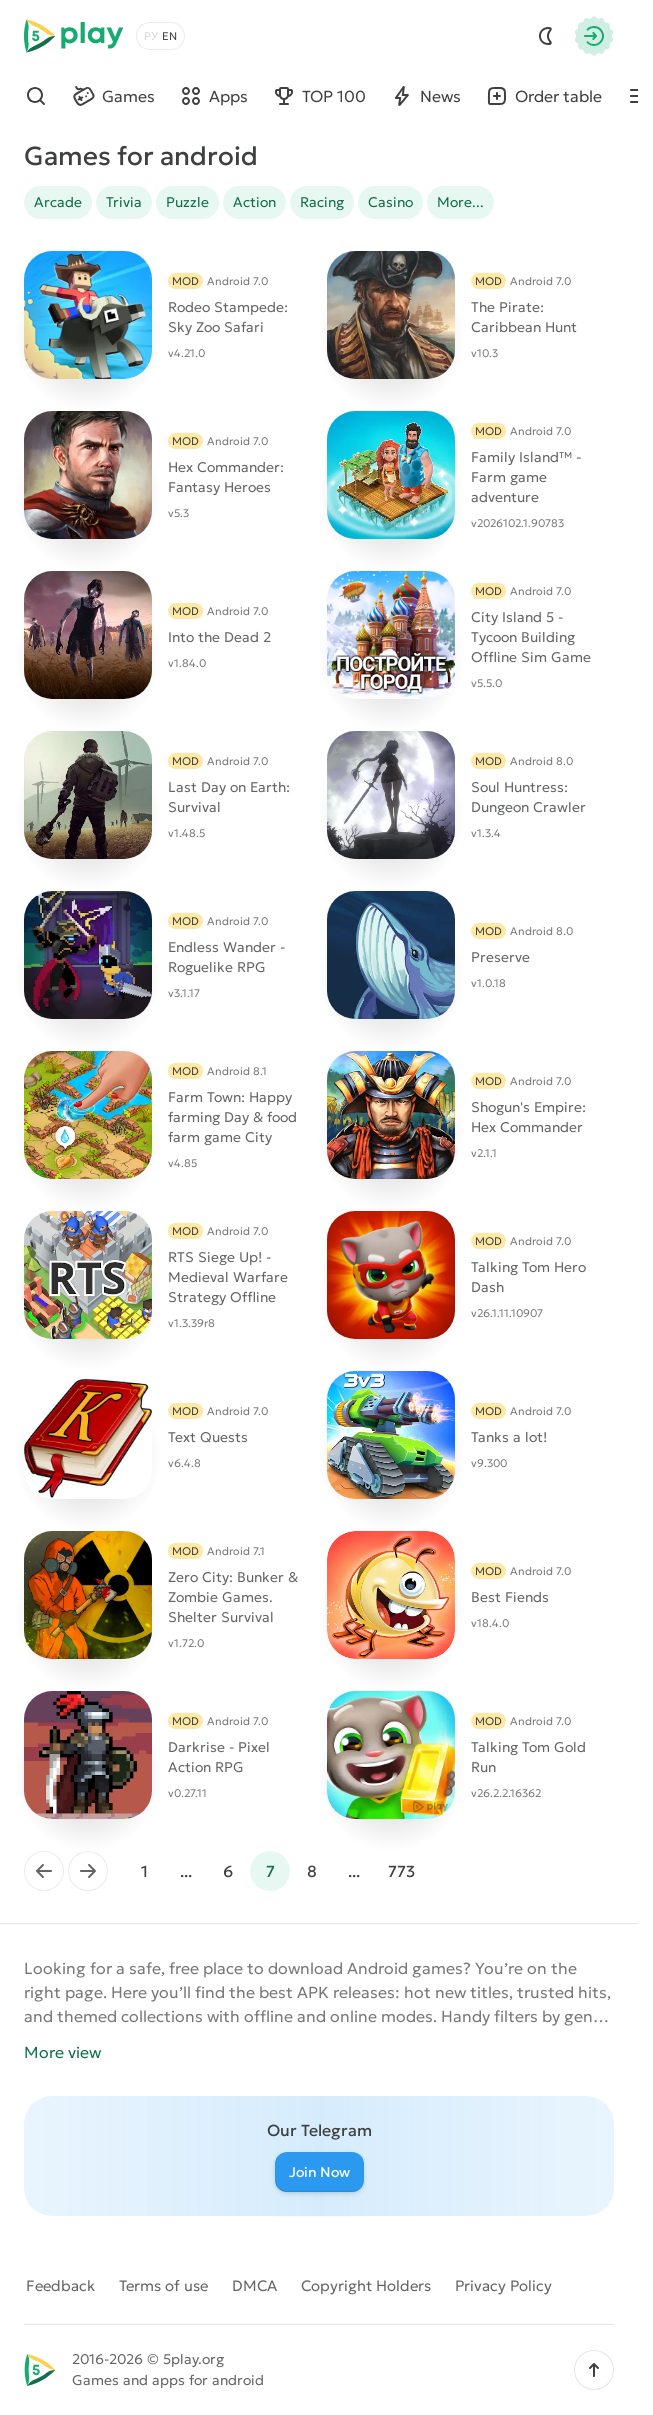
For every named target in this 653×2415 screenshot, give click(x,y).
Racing (322, 202)
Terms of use (163, 2285)
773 (401, 1871)
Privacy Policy (503, 2285)
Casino (390, 202)
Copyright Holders (366, 2285)
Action (254, 202)
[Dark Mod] (546, 36)
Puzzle (187, 202)
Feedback (60, 2285)
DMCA (254, 2285)
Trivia (124, 202)
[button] (594, 2370)
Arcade (58, 202)
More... (460, 202)
